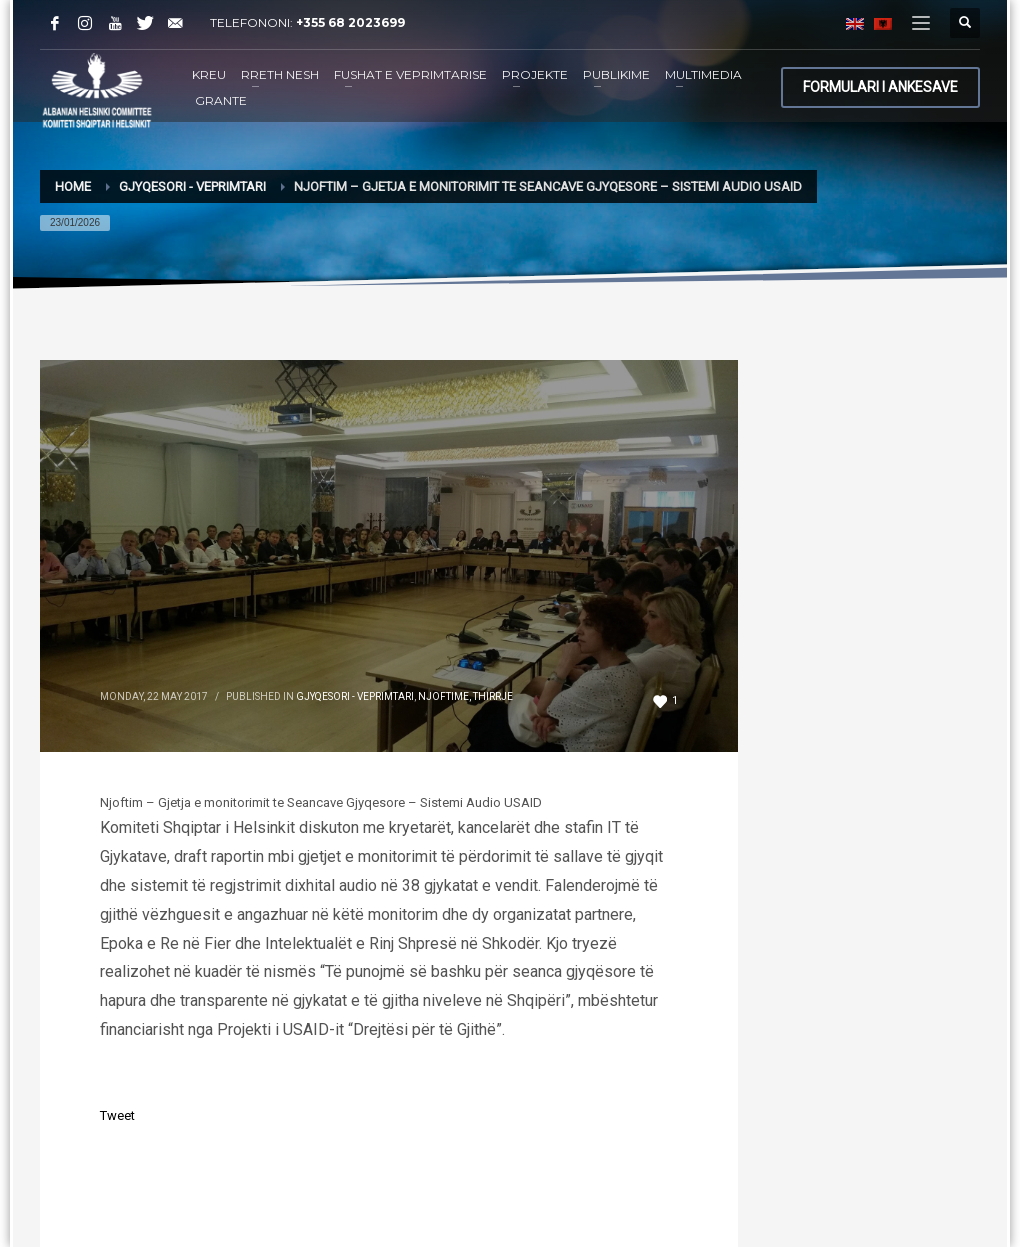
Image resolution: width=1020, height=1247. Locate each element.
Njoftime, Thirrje (465, 696)
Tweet (117, 1115)
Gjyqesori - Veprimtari (355, 696)
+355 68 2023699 (350, 22)
